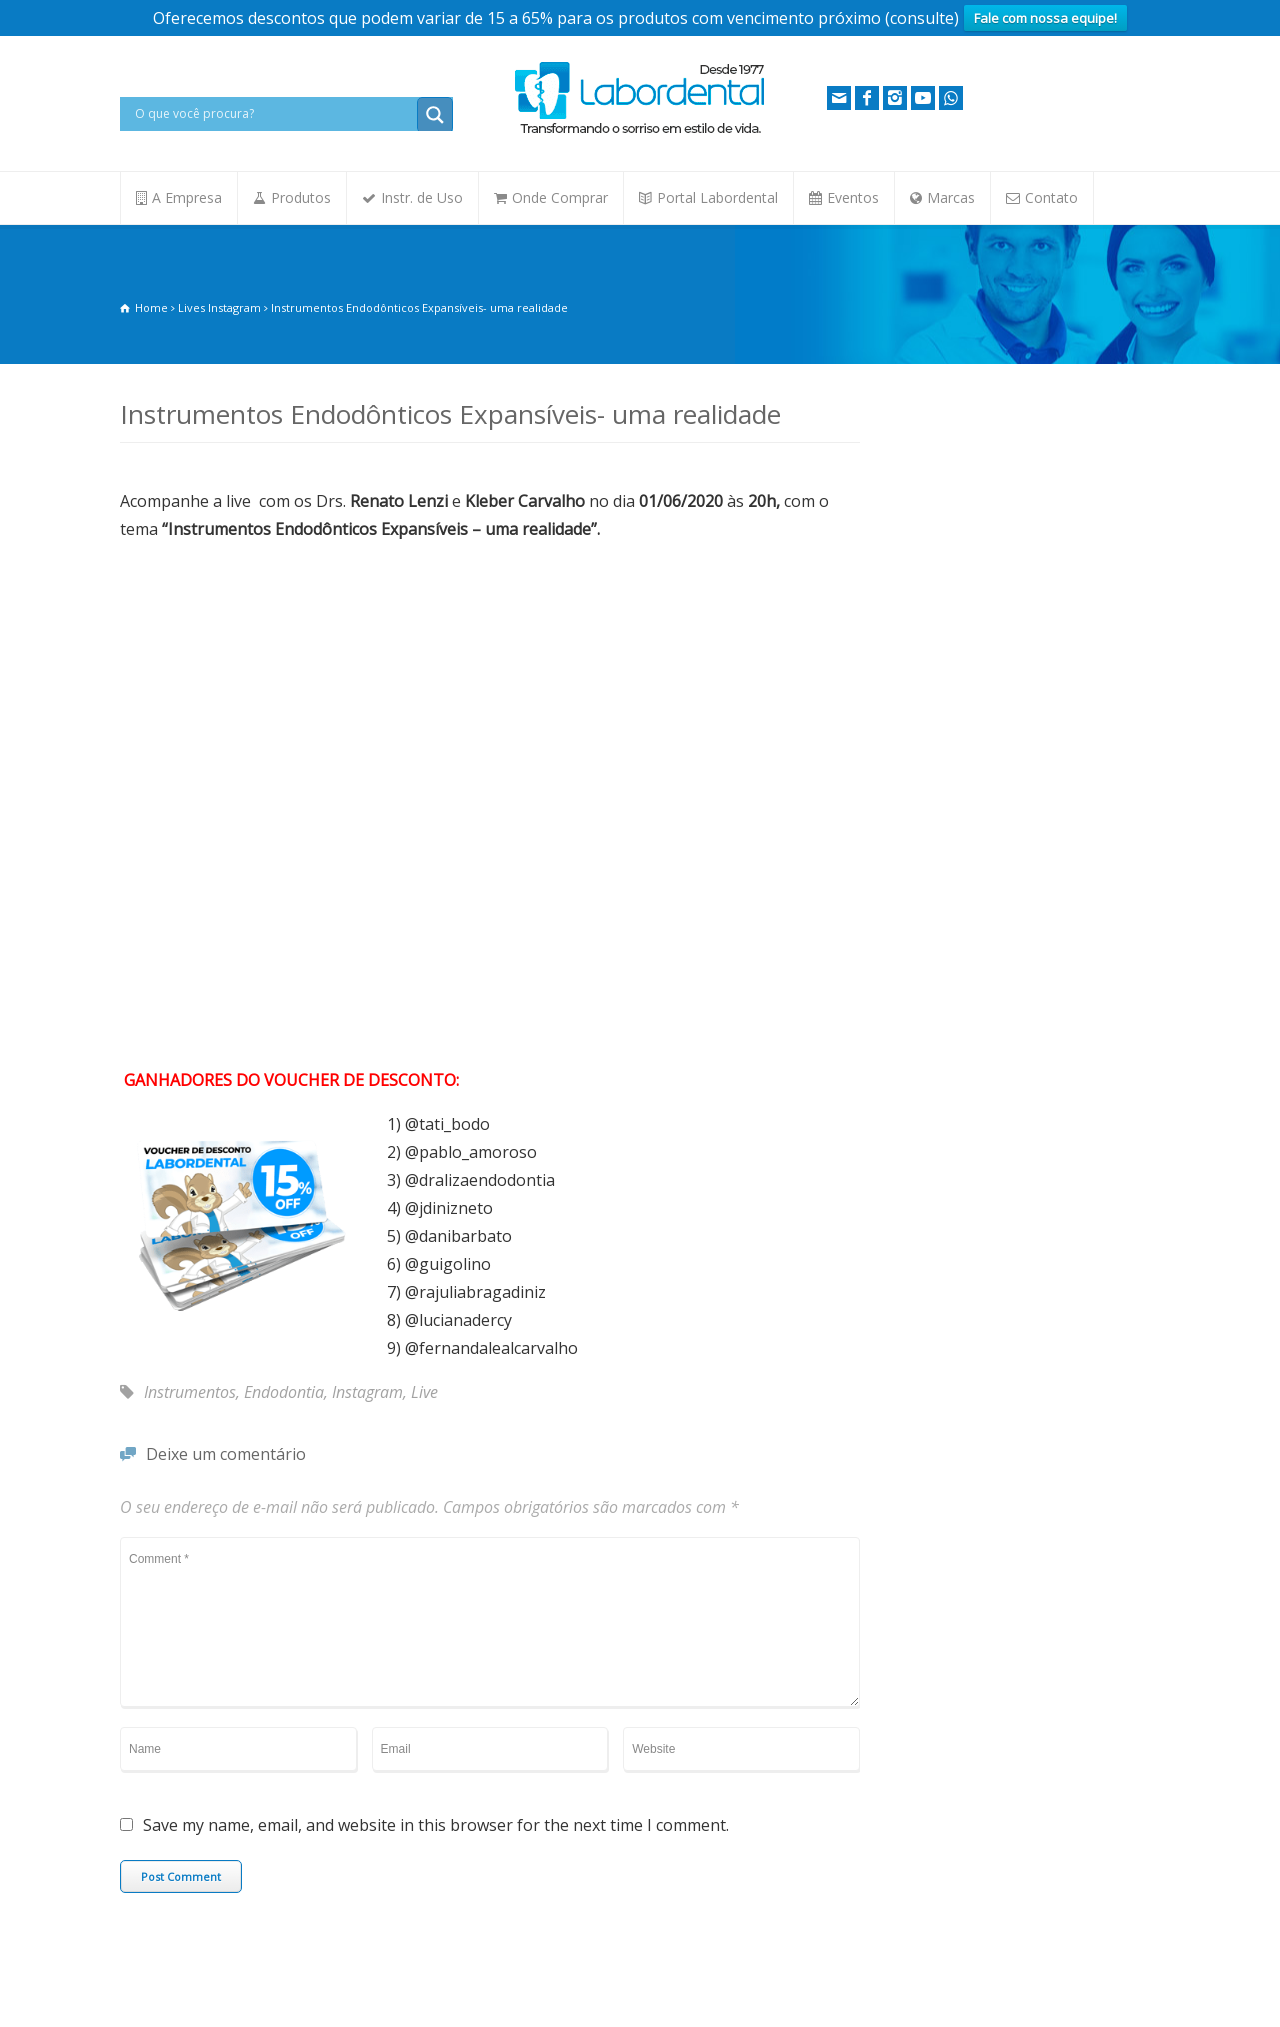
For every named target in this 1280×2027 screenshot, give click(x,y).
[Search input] (273, 114)
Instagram (367, 1392)
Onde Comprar (560, 197)
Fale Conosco (158, 1963)
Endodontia (284, 1392)
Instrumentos (190, 1392)
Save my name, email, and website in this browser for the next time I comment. (436, 1826)
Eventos (853, 197)
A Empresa (187, 197)
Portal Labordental (717, 197)
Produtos (301, 197)
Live (424, 1392)
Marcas (951, 197)
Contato (1051, 197)
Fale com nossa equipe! (1045, 18)
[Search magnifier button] (435, 115)
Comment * (490, 1622)
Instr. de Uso (422, 197)
